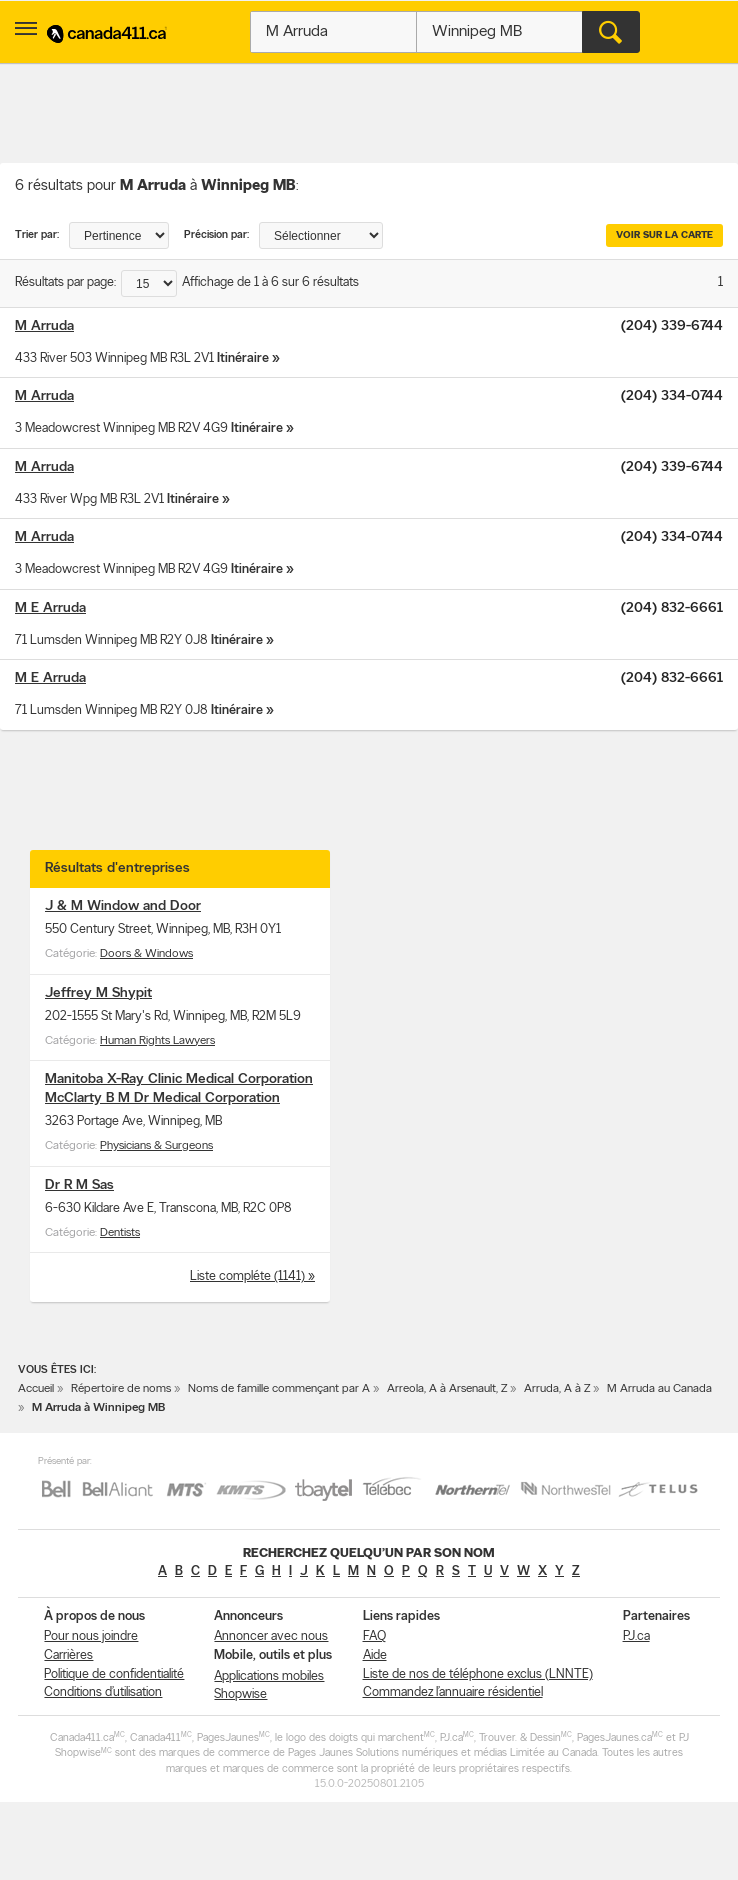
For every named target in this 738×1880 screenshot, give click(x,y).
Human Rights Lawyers (157, 1041)
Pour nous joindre (91, 1636)
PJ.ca (636, 1636)
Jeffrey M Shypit (98, 993)
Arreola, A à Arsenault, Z (447, 1389)
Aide (375, 1655)
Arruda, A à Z (557, 1389)
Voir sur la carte (664, 235)
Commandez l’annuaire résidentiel (453, 1692)
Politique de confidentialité (114, 1674)
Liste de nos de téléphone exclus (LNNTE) (478, 1674)
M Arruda (44, 326)
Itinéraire (243, 358)
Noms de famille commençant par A (279, 1389)
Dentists (120, 1233)
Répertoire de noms (121, 1389)
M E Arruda (50, 608)
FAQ (374, 1636)
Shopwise (240, 1694)
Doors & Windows (146, 954)
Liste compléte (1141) (249, 1276)
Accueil (36, 1389)
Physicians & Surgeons (156, 1146)
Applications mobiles (269, 1676)
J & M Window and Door (123, 906)
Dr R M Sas (79, 1185)
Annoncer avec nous (271, 1636)
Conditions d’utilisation (103, 1692)
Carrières (68, 1655)
